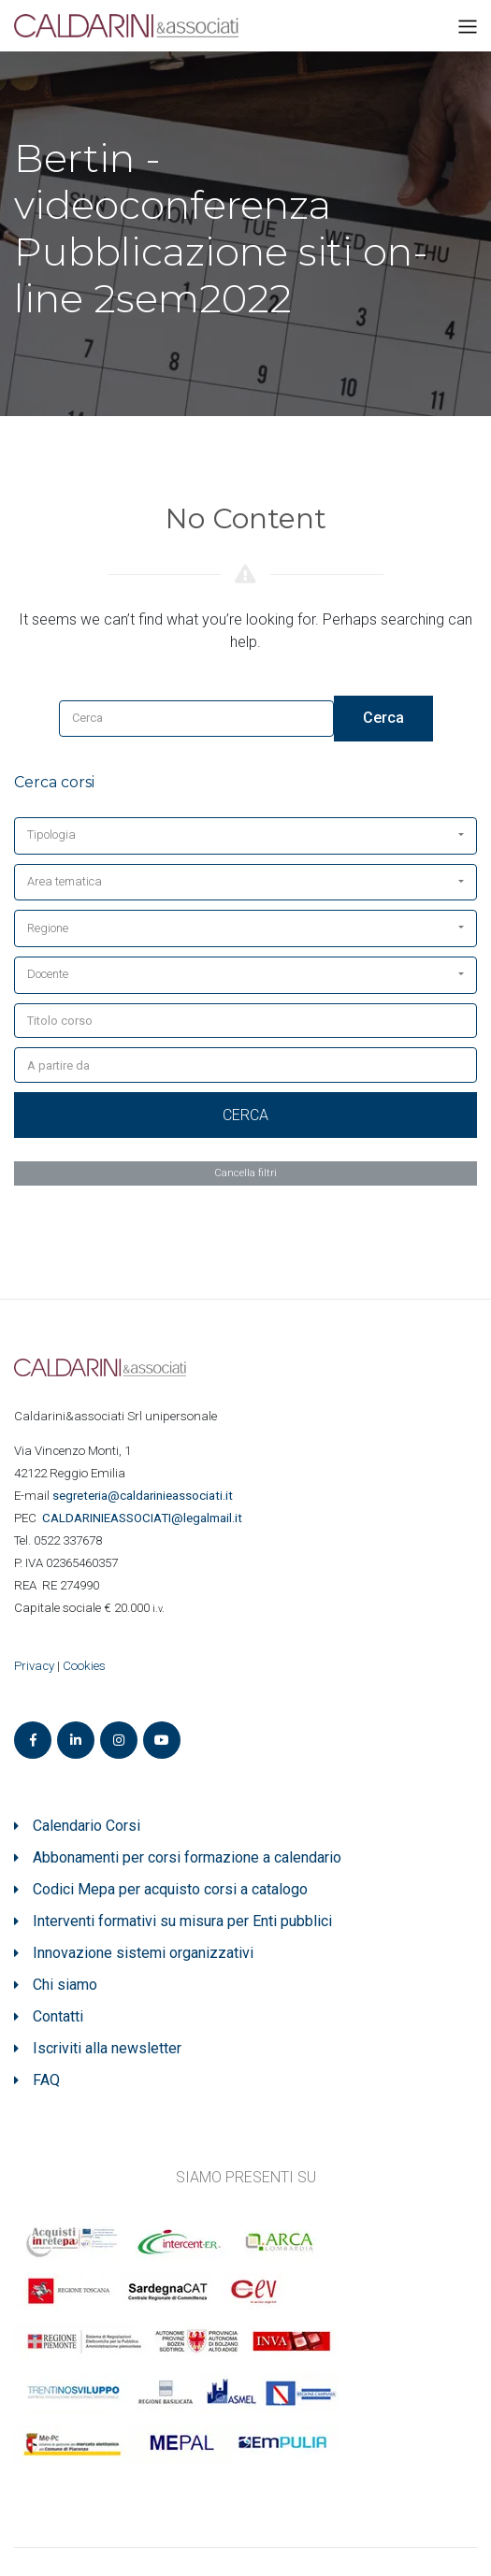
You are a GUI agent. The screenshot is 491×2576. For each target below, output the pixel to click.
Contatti (58, 2016)
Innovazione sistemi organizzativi (143, 1953)
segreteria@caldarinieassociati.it (144, 1496)
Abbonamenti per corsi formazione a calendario (187, 1857)
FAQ (46, 2080)
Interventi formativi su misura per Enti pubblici (182, 1921)
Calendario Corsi (86, 1826)
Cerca (383, 718)
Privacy (34, 1666)
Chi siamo (65, 1984)
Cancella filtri (245, 1172)
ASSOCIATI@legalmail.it (145, 1518)
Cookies (84, 1666)
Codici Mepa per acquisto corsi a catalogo (170, 1889)
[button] (245, 836)
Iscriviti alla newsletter (107, 2048)
